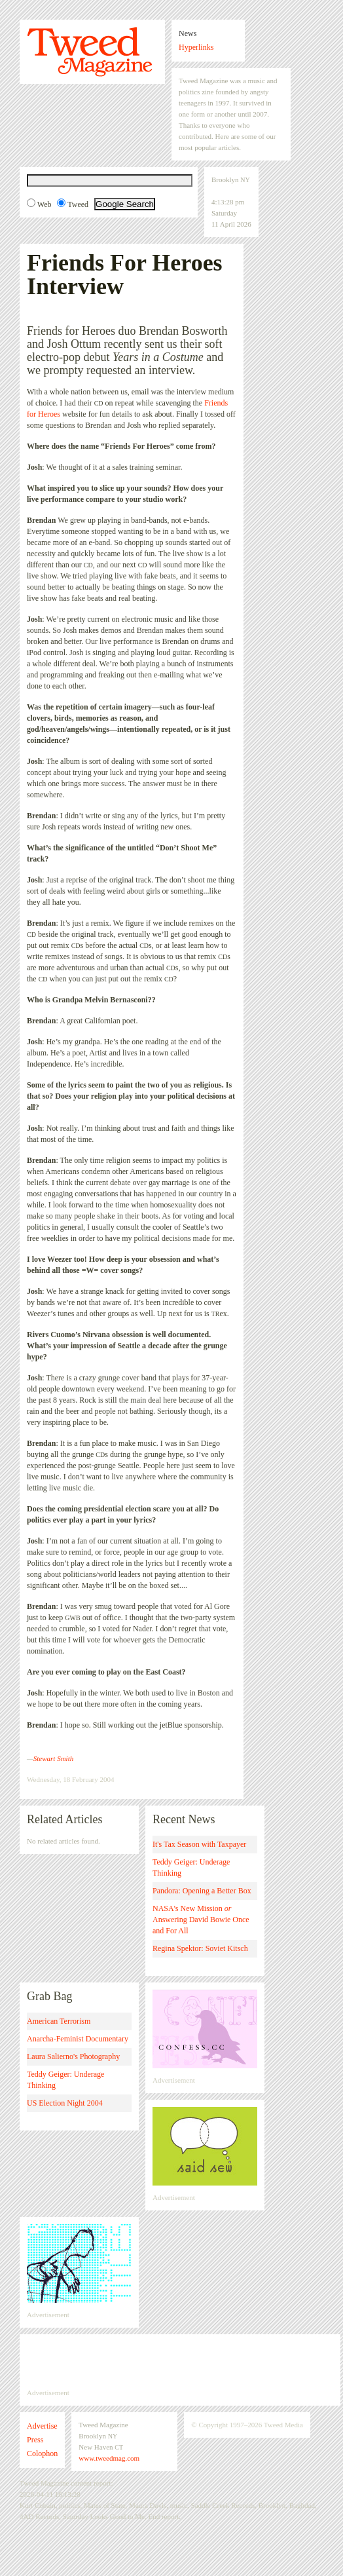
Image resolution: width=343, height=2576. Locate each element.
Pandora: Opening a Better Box (202, 1890)
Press (35, 2439)
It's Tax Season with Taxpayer (199, 1844)
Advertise (42, 2426)
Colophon (42, 2453)
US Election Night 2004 (65, 2103)
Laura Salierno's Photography (73, 2056)
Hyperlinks (196, 47)
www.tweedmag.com (109, 2458)
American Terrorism (58, 2021)
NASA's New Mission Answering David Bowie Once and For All (201, 1919)
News (187, 33)
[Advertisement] (180, 2361)
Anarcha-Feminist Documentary (77, 2038)
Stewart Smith (53, 1758)
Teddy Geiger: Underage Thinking (191, 1867)
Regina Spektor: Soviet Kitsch (200, 1948)
